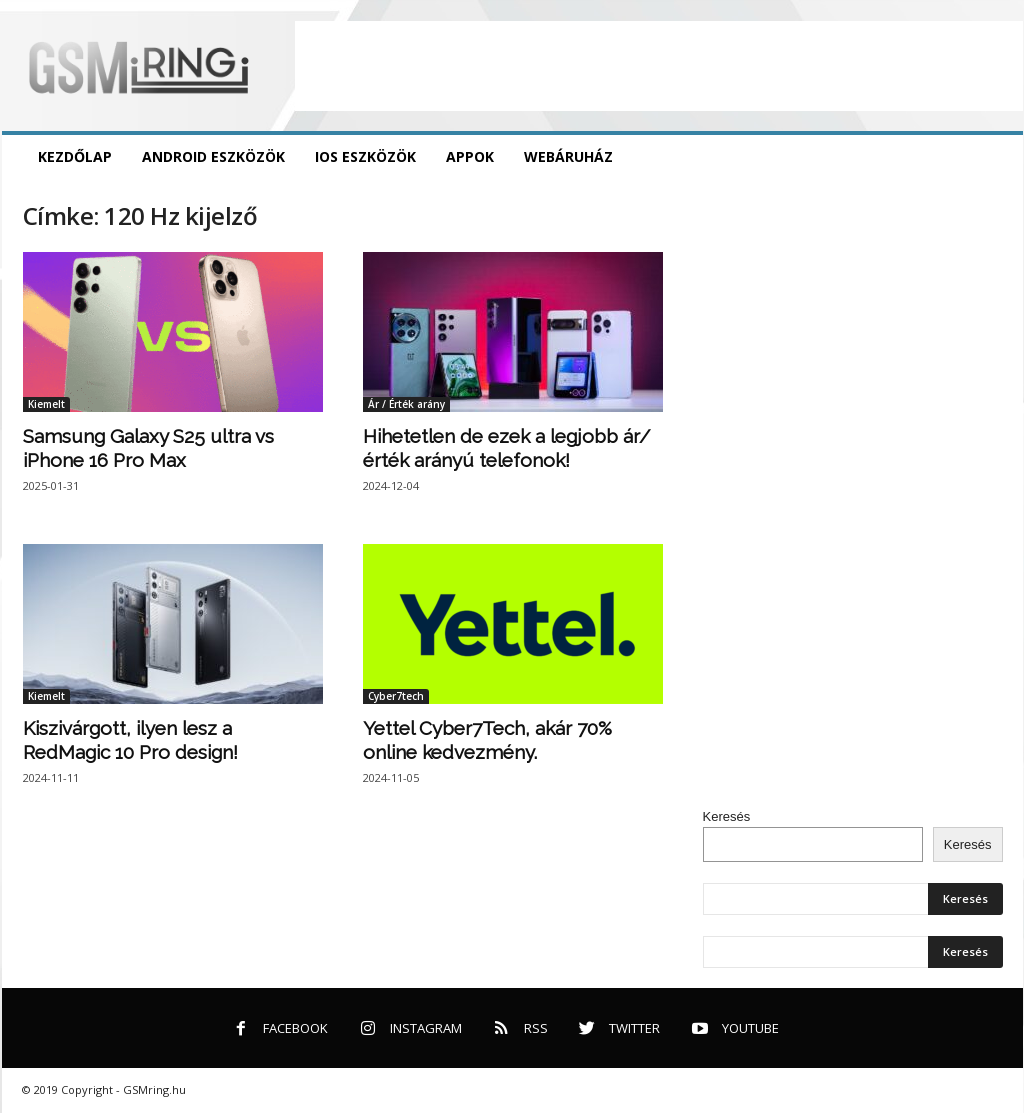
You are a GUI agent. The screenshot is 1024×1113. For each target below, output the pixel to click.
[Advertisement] (659, 66)
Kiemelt (46, 404)
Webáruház (568, 156)
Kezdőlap (75, 156)
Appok (470, 156)
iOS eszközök (365, 156)
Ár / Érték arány (406, 404)
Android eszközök (213, 156)
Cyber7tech (396, 696)
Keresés (727, 816)
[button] (993, 157)
